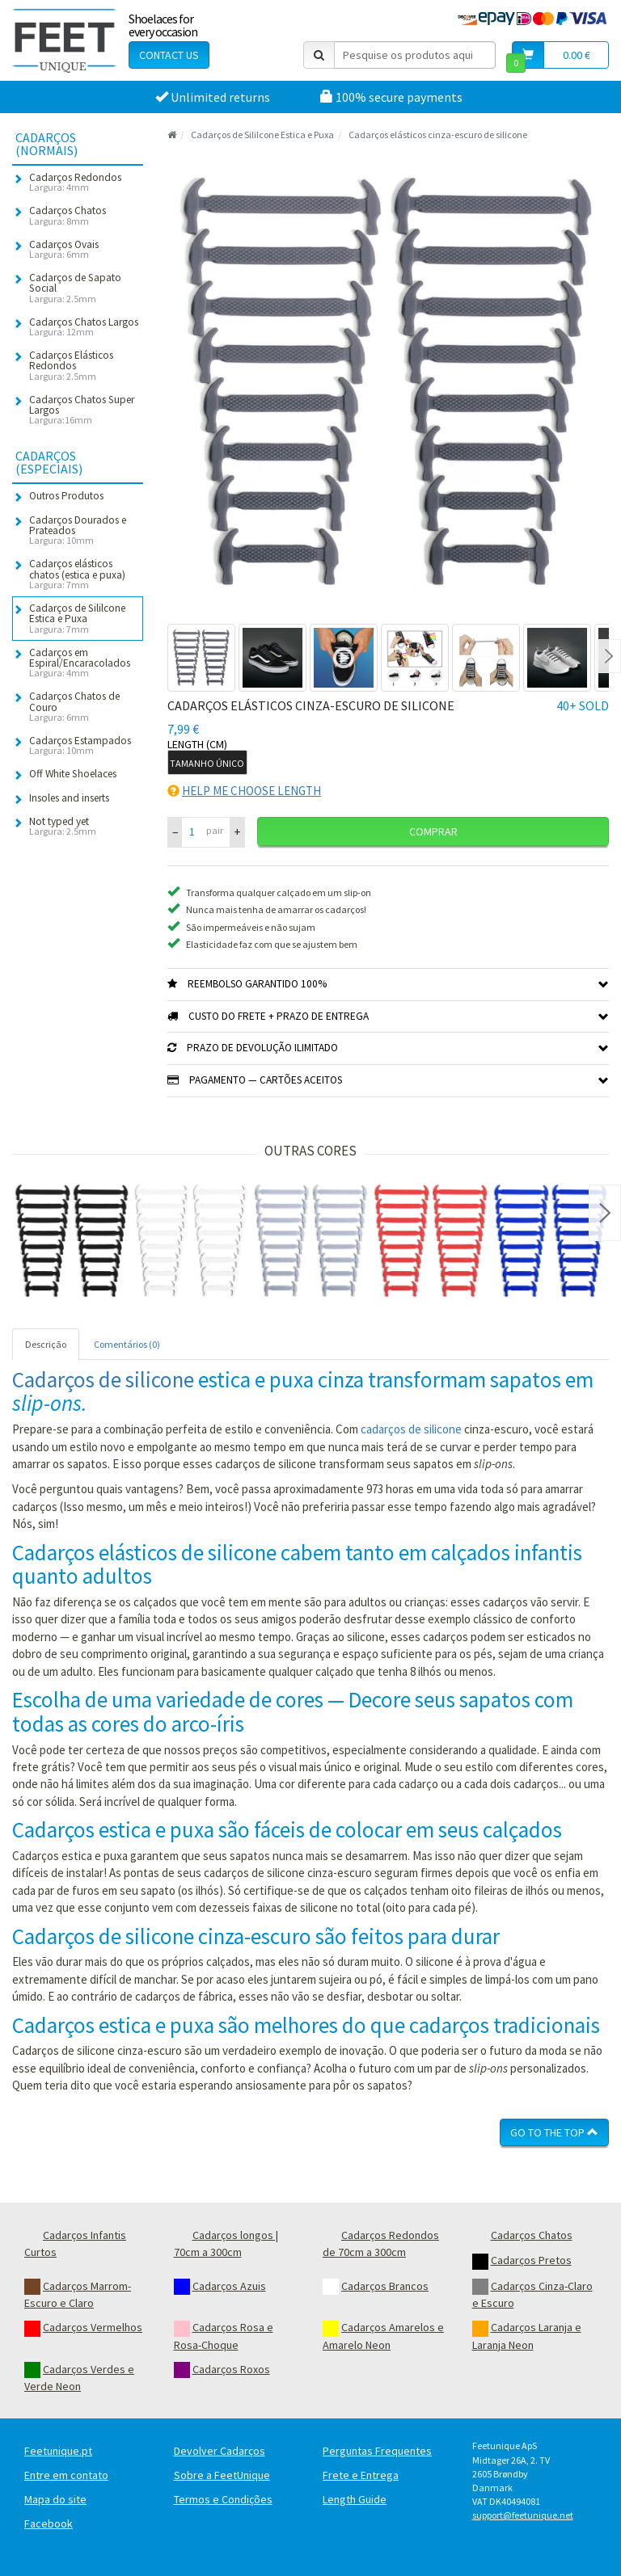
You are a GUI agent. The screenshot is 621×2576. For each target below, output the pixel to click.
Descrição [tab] (45, 1344)
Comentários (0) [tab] (127, 1344)
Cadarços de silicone (103, 1379)
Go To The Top (554, 2132)
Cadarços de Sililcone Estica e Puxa (262, 134)
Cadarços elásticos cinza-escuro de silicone (438, 134)
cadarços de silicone (411, 1429)
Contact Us (169, 55)
